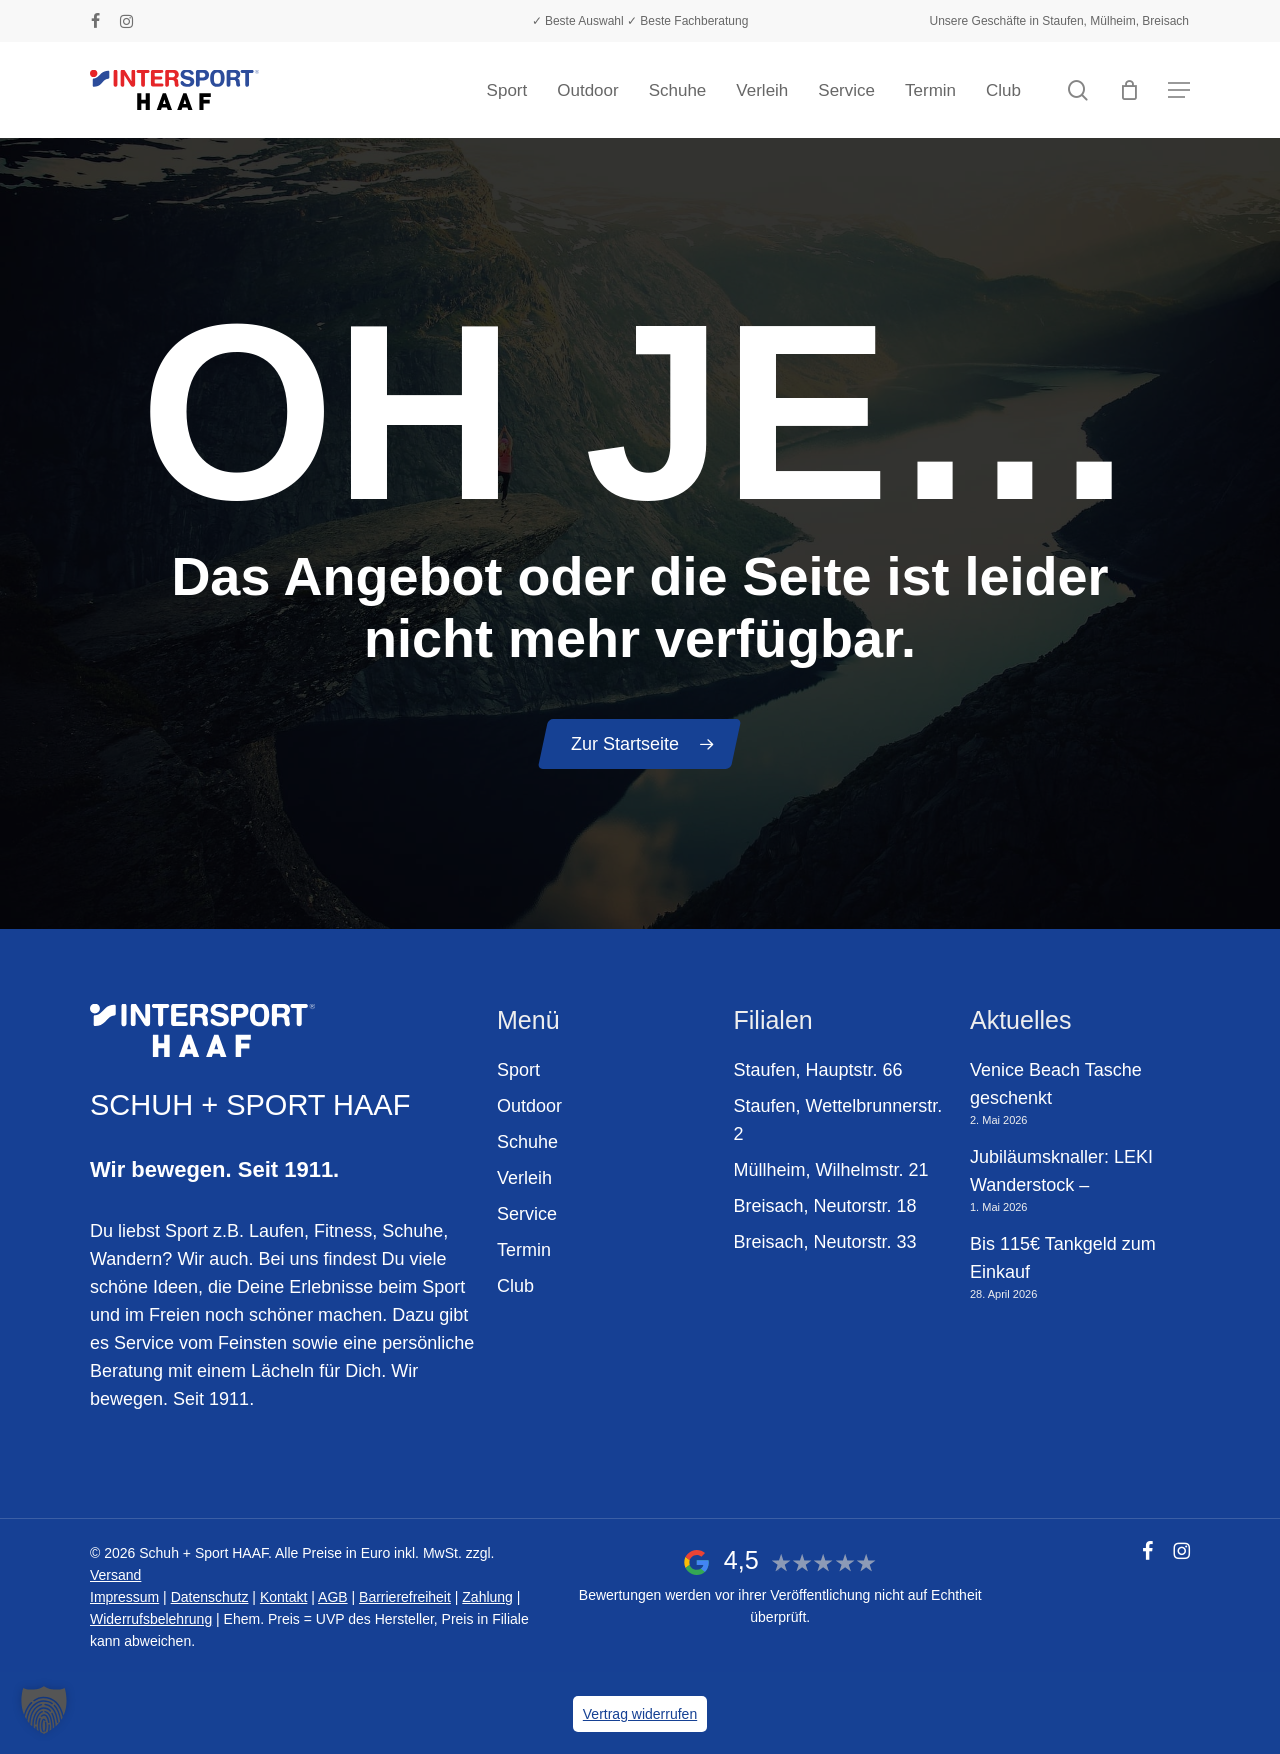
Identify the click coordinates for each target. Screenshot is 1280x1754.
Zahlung (487, 1597)
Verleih (524, 1178)
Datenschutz (210, 1597)
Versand (115, 1575)
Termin (524, 1250)
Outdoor (529, 1106)
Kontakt (283, 1597)
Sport (518, 1070)
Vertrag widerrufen (640, 1714)
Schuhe (527, 1142)
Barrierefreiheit (405, 1597)
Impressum (124, 1597)
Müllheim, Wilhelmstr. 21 (831, 1170)
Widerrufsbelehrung (151, 1619)
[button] (1179, 90)
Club (515, 1286)
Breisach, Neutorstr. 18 (825, 1206)
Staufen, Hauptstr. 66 (818, 1070)
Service (527, 1214)
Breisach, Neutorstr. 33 (825, 1242)
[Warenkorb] (1129, 90)
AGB (333, 1597)
